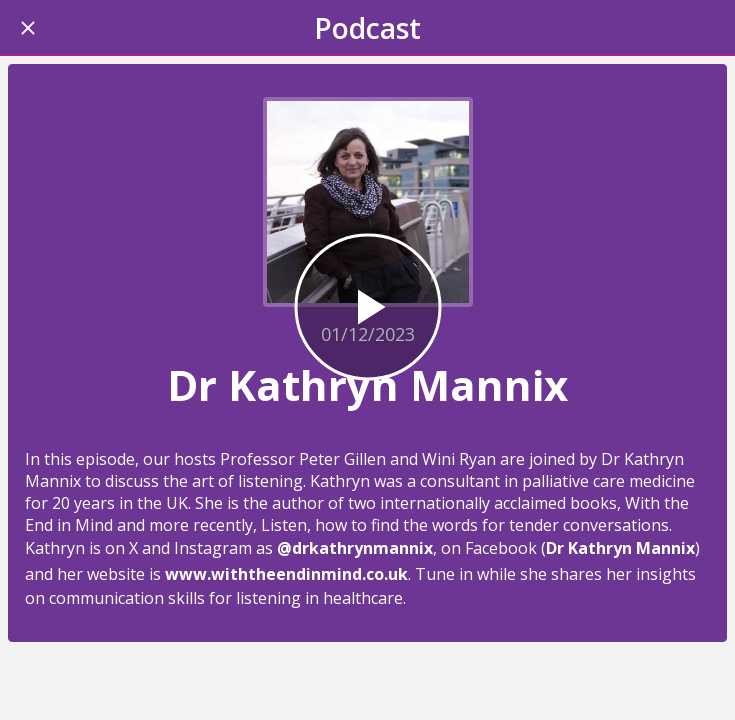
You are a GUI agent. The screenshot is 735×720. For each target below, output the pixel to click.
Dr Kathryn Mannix (620, 548)
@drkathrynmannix (355, 548)
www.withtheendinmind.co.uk (286, 574)
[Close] (28, 28)
